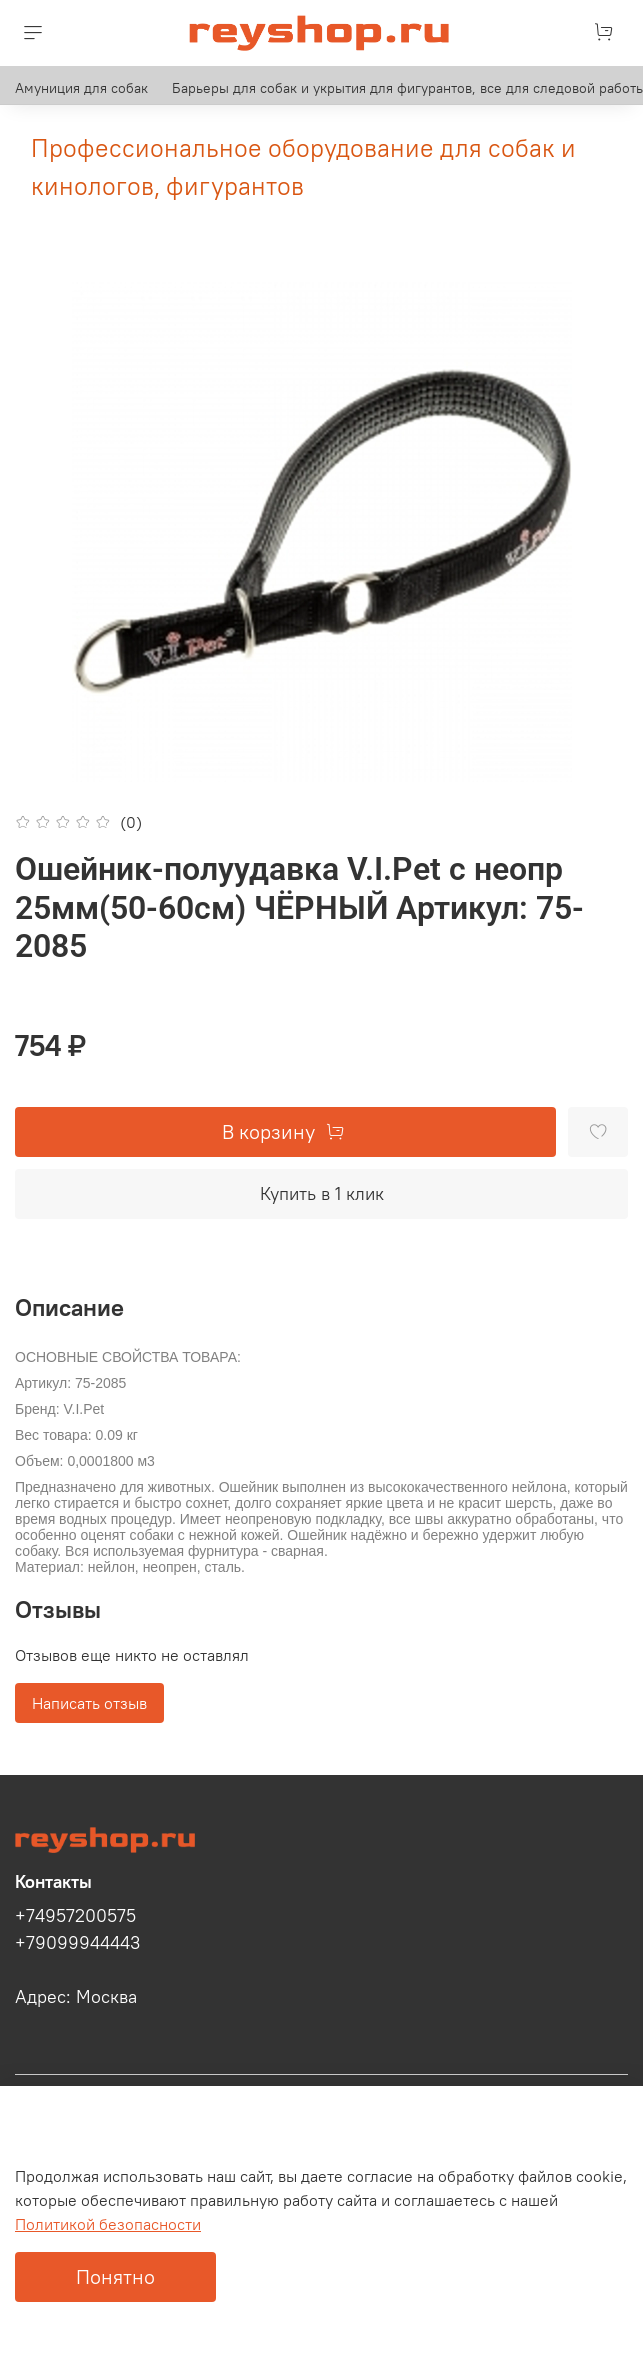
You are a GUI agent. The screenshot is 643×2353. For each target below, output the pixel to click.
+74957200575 (75, 1916)
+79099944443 (77, 1943)
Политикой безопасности (108, 2224)
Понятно (115, 2276)
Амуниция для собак (81, 88)
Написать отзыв (89, 1703)
